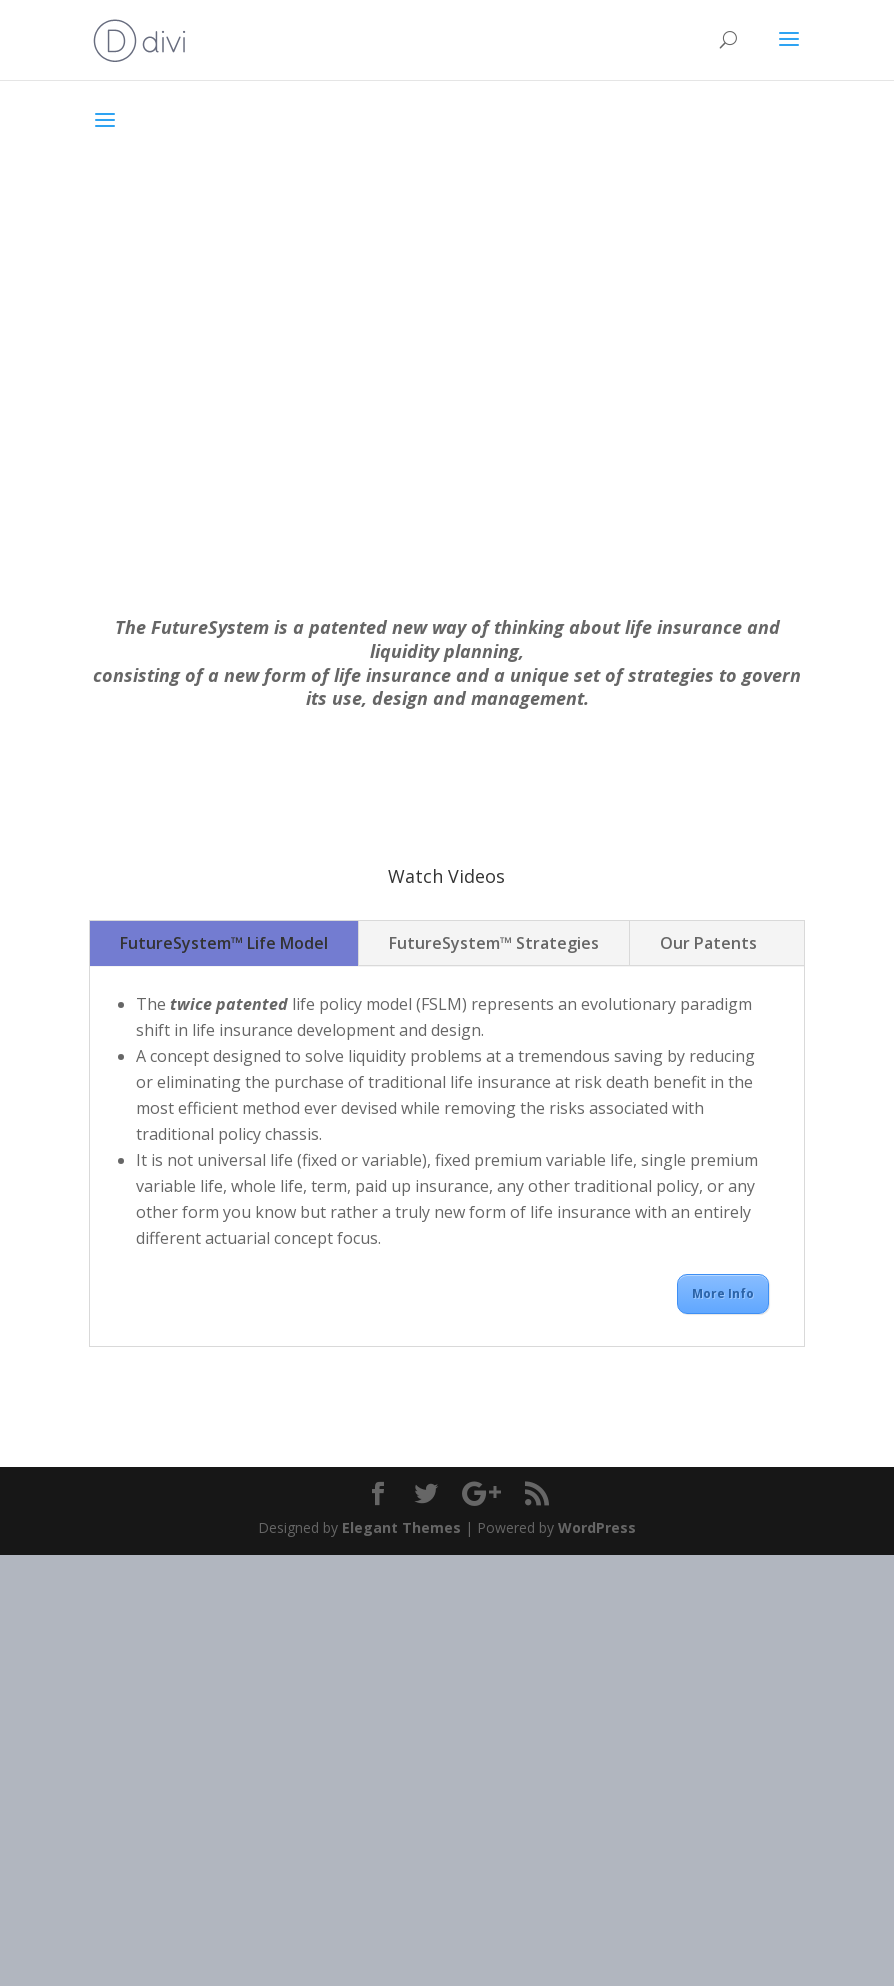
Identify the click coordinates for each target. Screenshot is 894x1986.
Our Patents (708, 943)
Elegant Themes (401, 1527)
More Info (723, 1293)
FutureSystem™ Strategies (494, 943)
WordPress (597, 1527)
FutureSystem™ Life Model (224, 943)
